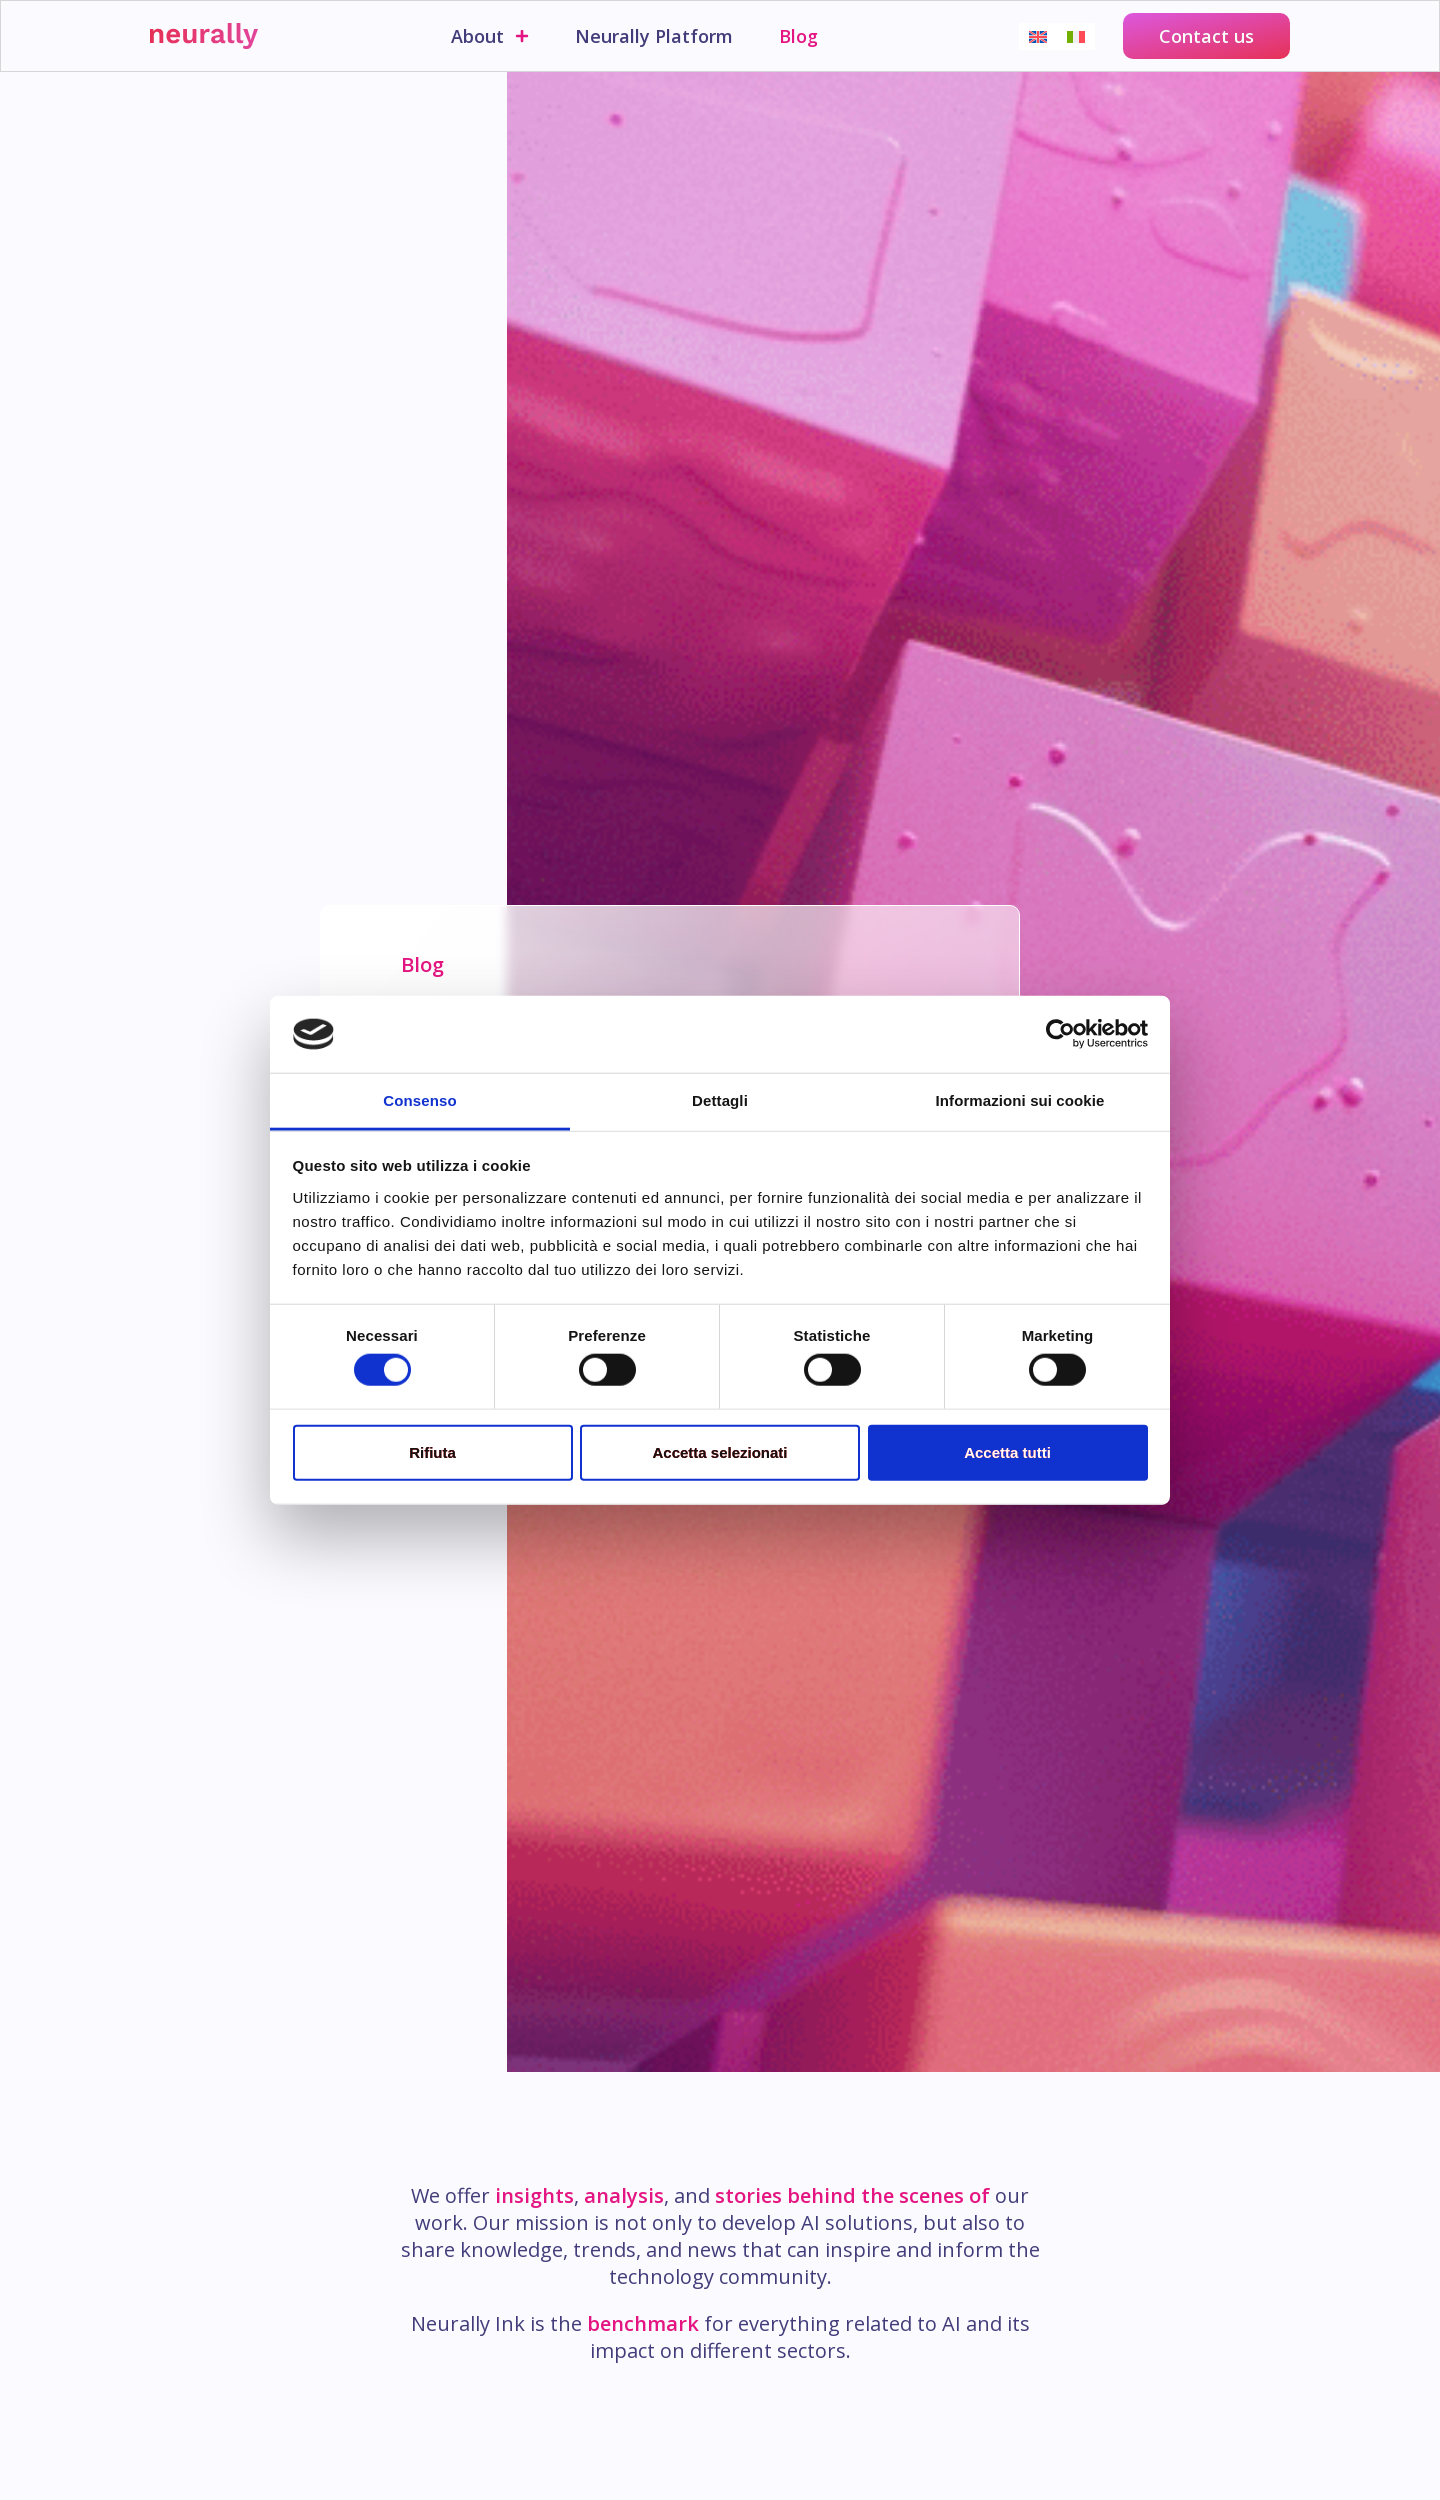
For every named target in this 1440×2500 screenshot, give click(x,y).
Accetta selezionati (719, 1451)
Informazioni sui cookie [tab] (1020, 1100)
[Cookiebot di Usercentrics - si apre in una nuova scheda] (1060, 1034)
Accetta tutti (1007, 1451)
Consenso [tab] (419, 1100)
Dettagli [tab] (720, 1100)
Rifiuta (432, 1451)
